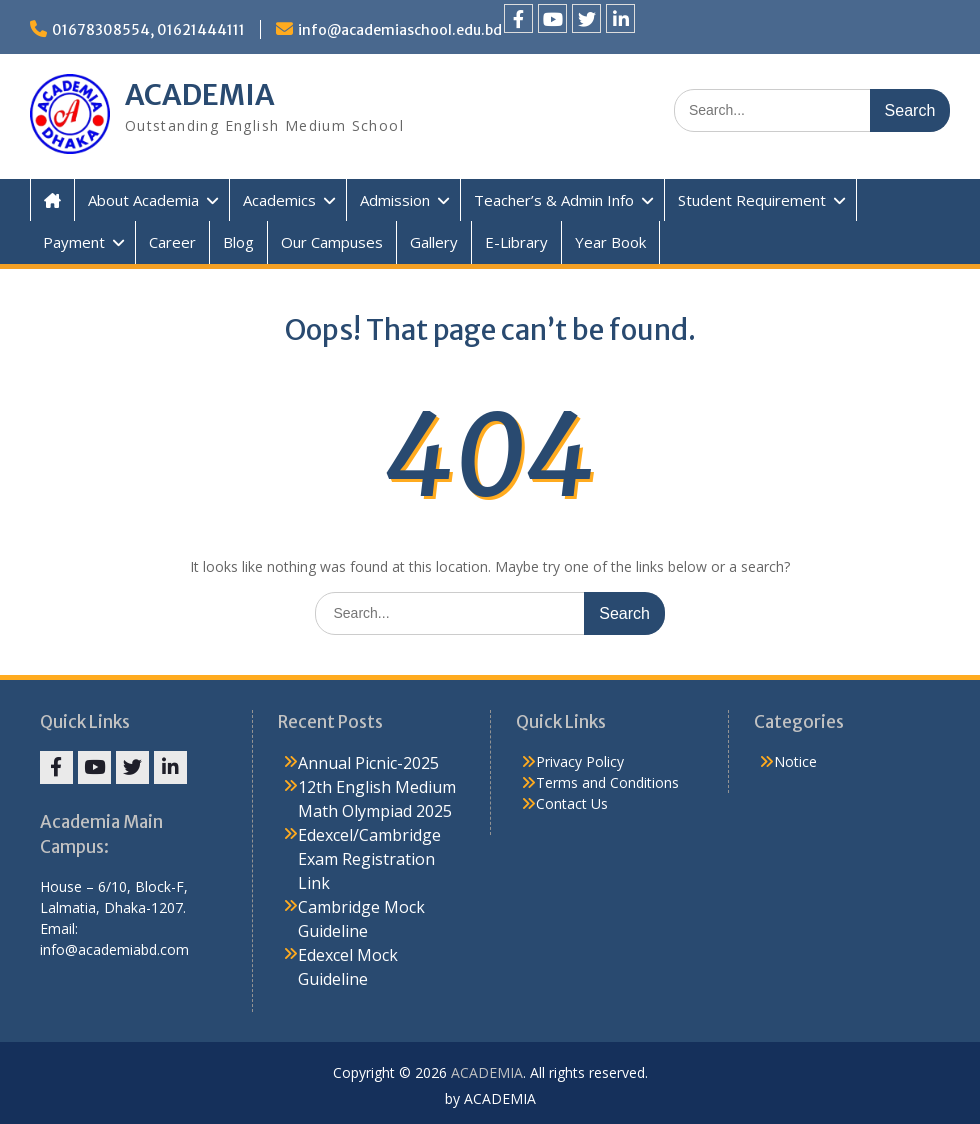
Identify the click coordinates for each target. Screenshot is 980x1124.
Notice (795, 761)
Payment (74, 242)
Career (172, 242)
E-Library (516, 242)
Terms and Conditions (607, 782)
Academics (279, 200)
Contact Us (572, 803)
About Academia (143, 200)
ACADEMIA (200, 95)
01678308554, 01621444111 (148, 30)
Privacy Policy (580, 761)
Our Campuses (332, 242)
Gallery (434, 242)
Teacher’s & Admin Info (554, 200)
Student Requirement (752, 200)
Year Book (610, 242)
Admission (395, 200)
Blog (238, 242)
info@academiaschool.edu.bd (400, 30)
